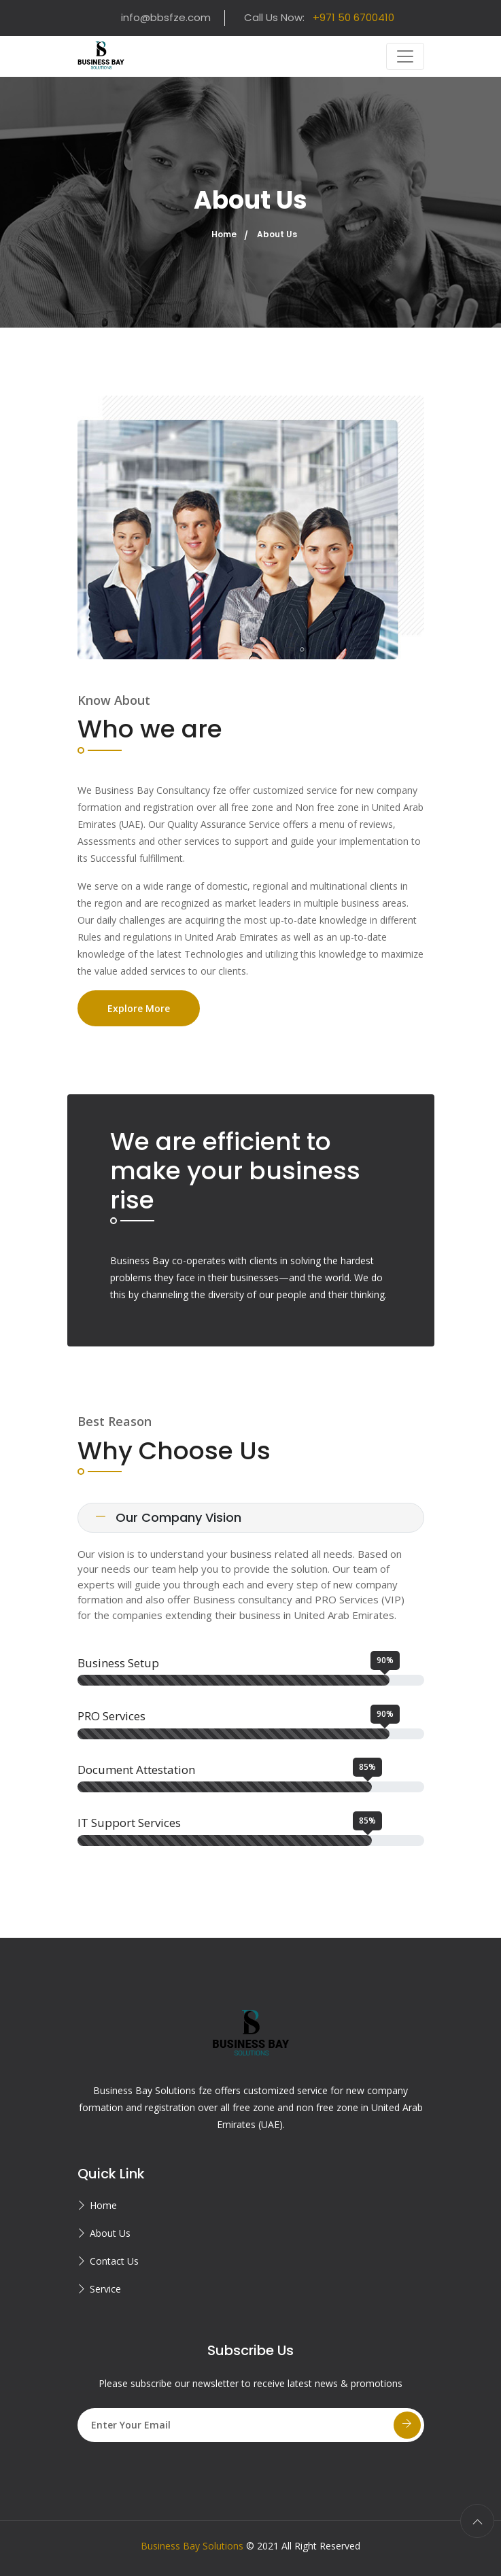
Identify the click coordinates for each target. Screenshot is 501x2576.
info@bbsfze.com (166, 17)
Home (224, 234)
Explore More (138, 1008)
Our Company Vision (167, 1517)
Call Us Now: (319, 17)
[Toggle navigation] (405, 56)
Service (105, 2288)
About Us (110, 2233)
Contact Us (114, 2261)
